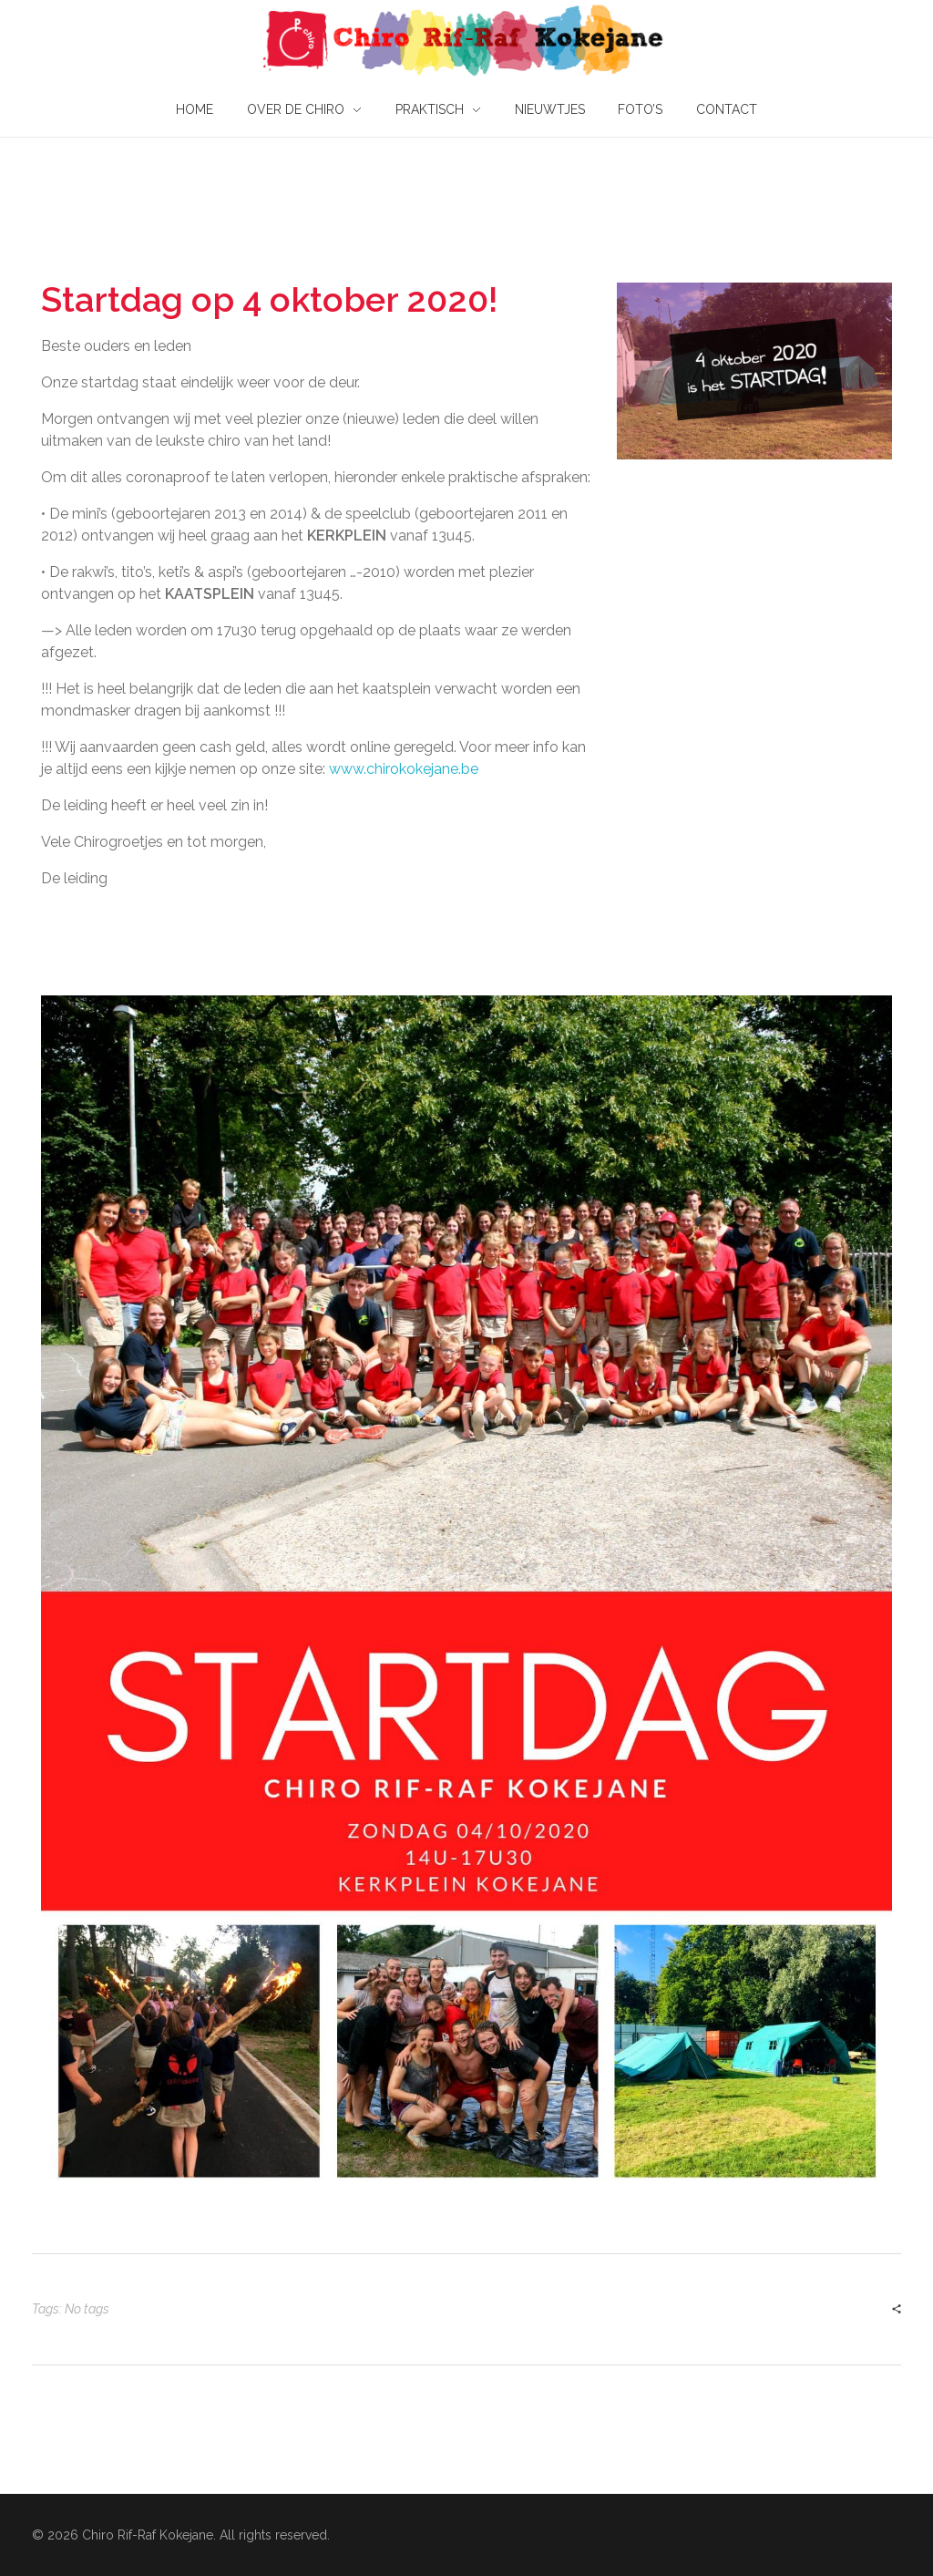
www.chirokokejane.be (403, 769)
